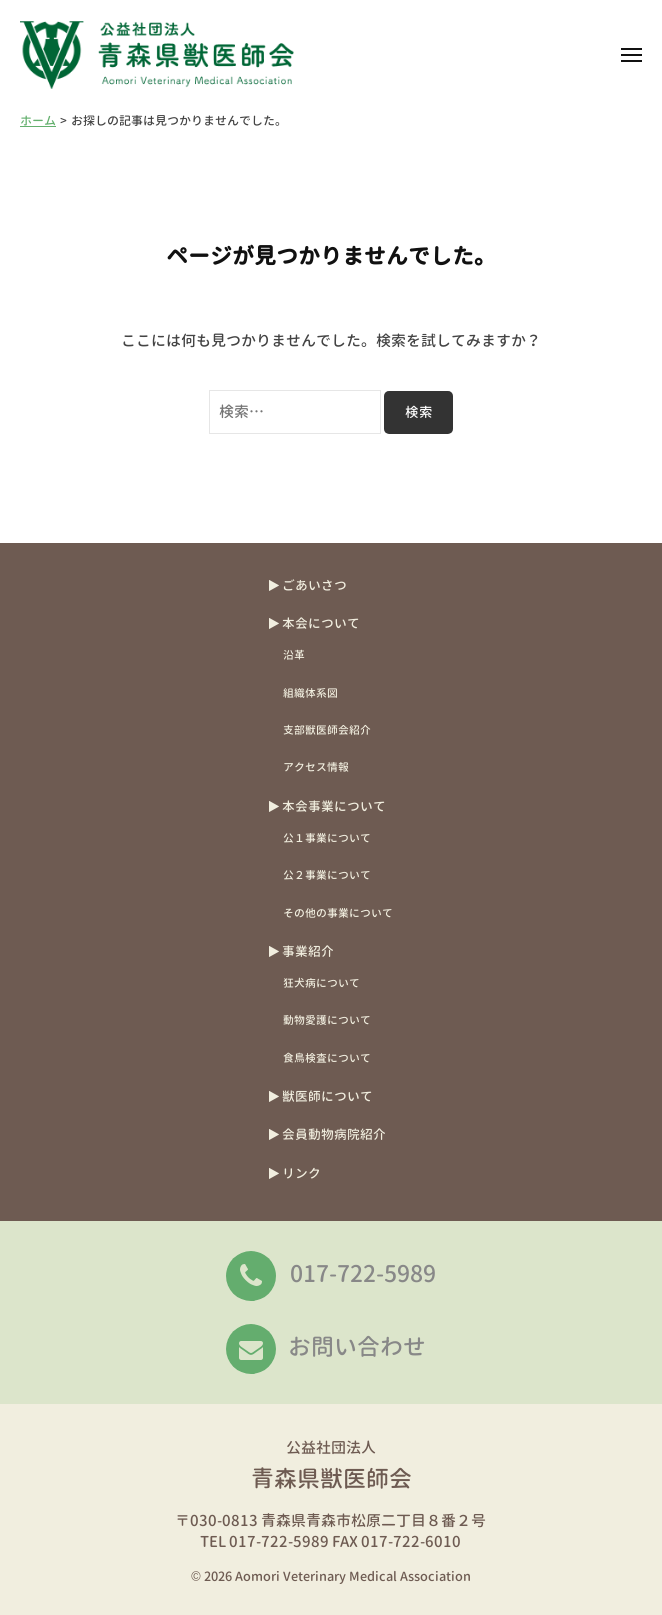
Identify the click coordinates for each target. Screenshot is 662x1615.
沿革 (294, 654)
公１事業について (327, 837)
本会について (321, 623)
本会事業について (334, 806)
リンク (301, 1173)
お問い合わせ (357, 1346)
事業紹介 (308, 951)
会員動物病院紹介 (334, 1134)
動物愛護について (327, 1019)
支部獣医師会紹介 (327, 729)
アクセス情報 (316, 766)
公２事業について (327, 874)
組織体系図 (310, 692)
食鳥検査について (327, 1057)
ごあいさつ (314, 585)
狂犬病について (321, 982)
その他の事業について (338, 912)
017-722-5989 (363, 1273)
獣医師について (327, 1096)
